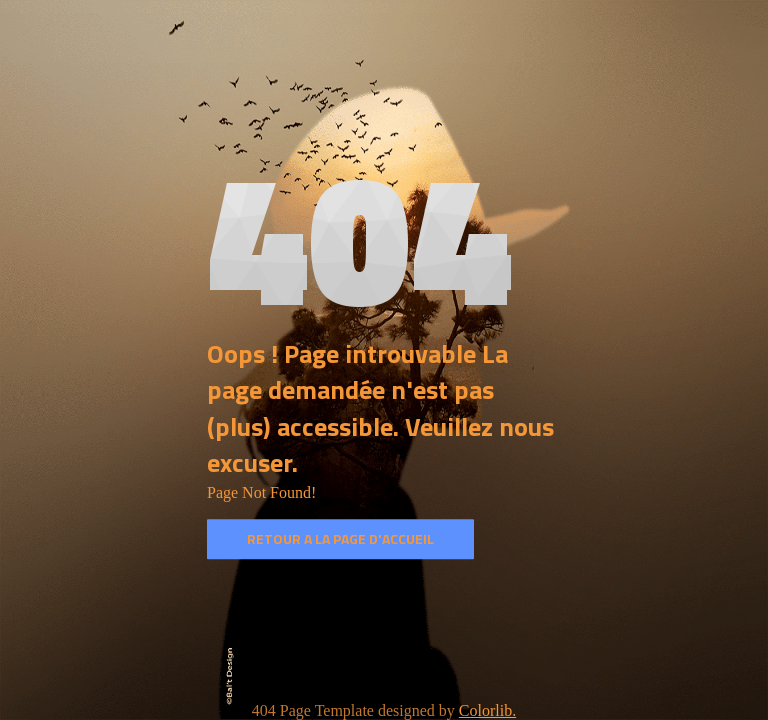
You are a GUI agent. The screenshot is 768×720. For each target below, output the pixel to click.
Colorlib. (487, 710)
